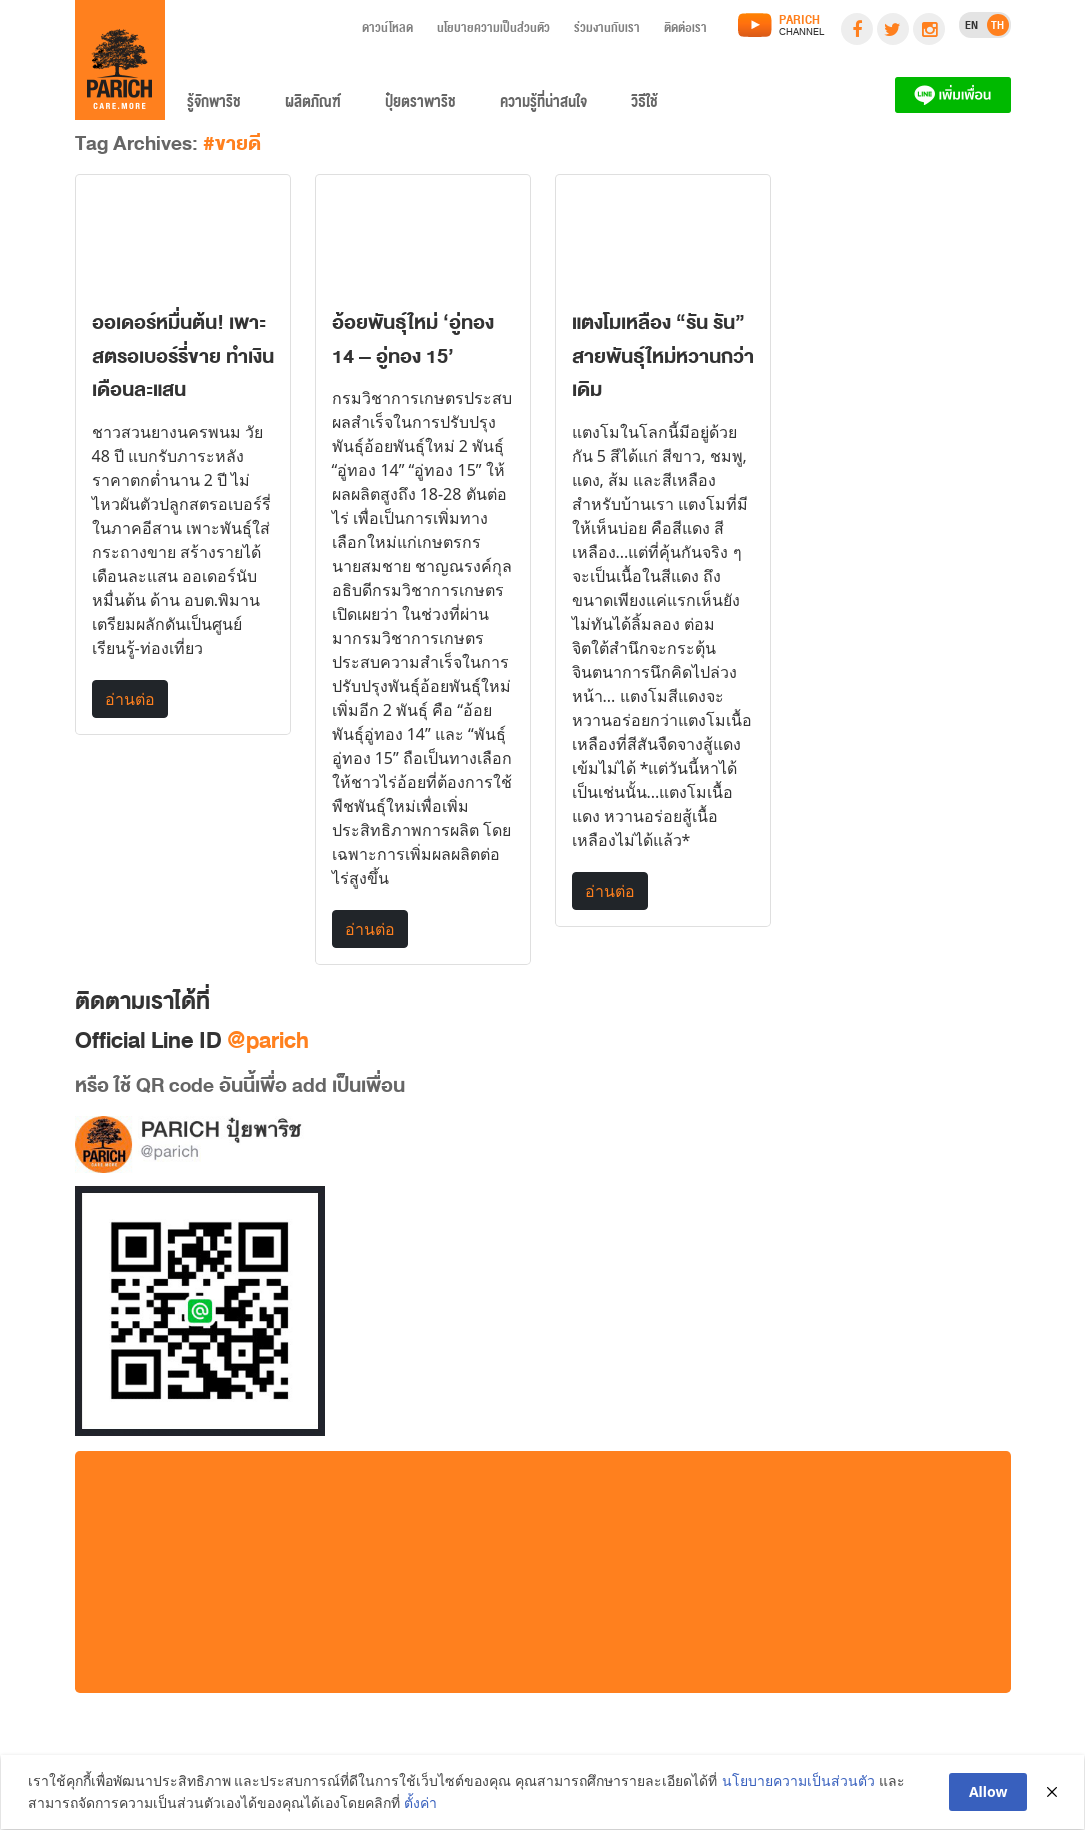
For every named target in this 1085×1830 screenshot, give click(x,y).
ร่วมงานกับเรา (607, 31)
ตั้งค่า (420, 1803)
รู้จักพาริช (214, 106)
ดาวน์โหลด (387, 31)
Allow (989, 1791)
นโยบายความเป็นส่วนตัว (493, 31)
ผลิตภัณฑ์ (313, 106)
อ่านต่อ (130, 699)
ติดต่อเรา (685, 31)
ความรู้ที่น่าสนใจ (543, 106)
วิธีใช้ (644, 106)
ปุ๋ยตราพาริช (420, 106)
